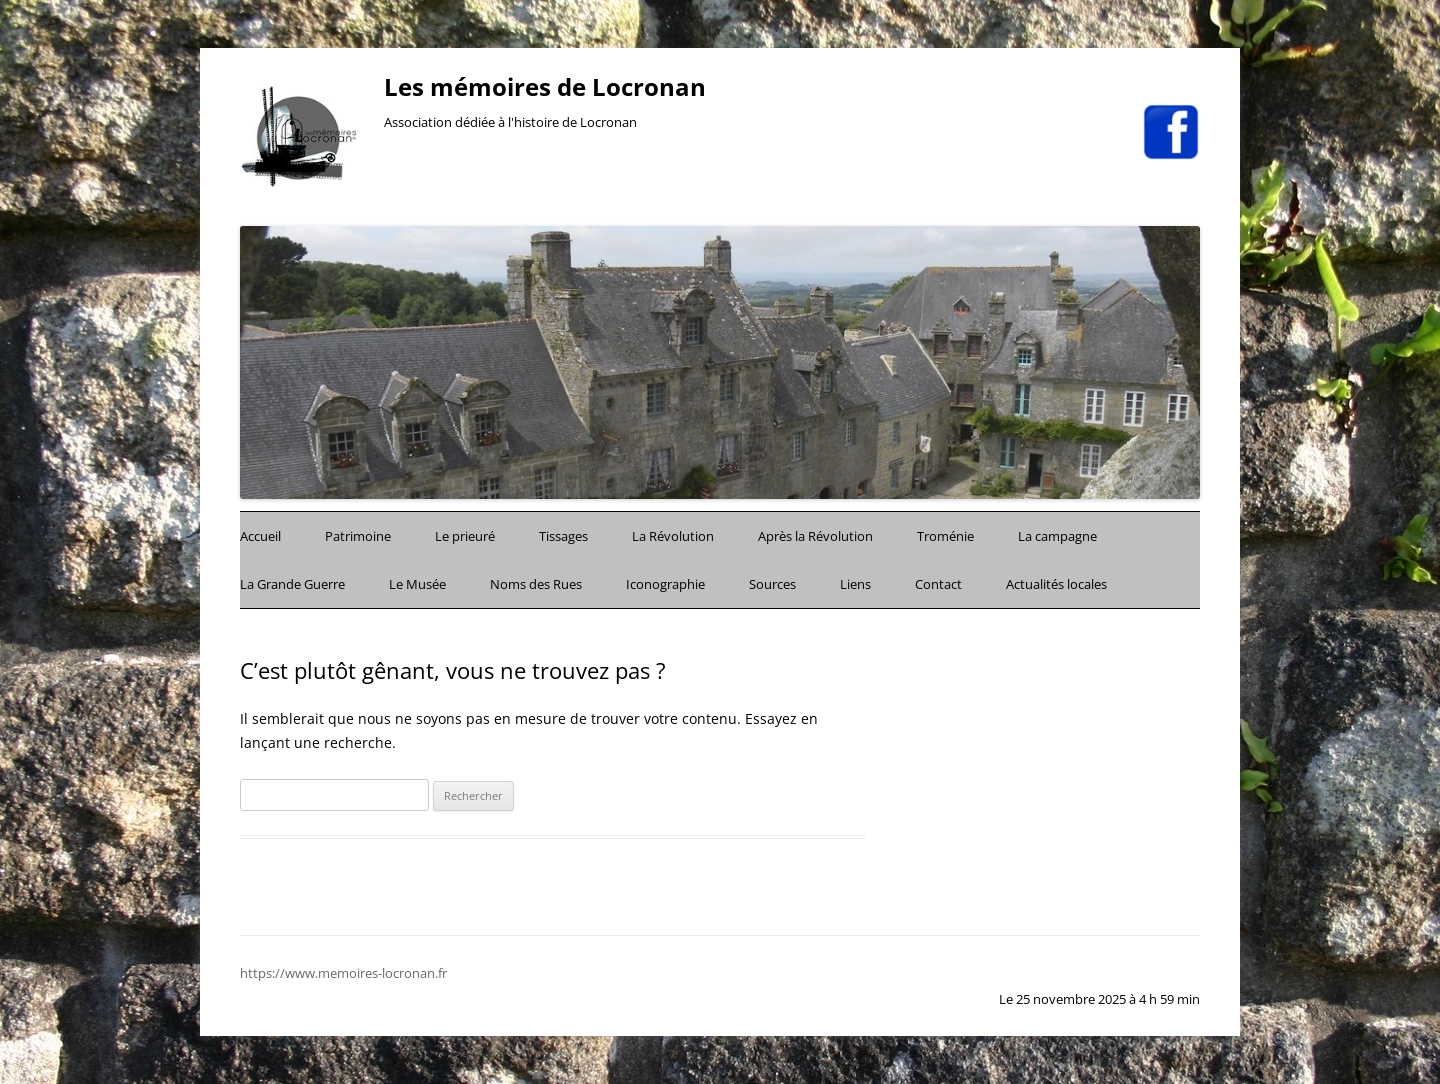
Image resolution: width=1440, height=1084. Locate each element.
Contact (938, 584)
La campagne (1057, 536)
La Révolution (673, 536)
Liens (855, 584)
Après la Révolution (815, 536)
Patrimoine (358, 536)
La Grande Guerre (292, 584)
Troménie (945, 536)
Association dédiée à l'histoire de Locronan (510, 122)
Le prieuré (465, 536)
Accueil (260, 536)
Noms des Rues (536, 584)
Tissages (563, 536)
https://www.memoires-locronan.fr (343, 973)
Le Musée (417, 584)
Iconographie (665, 584)
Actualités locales (1056, 584)
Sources (772, 584)
